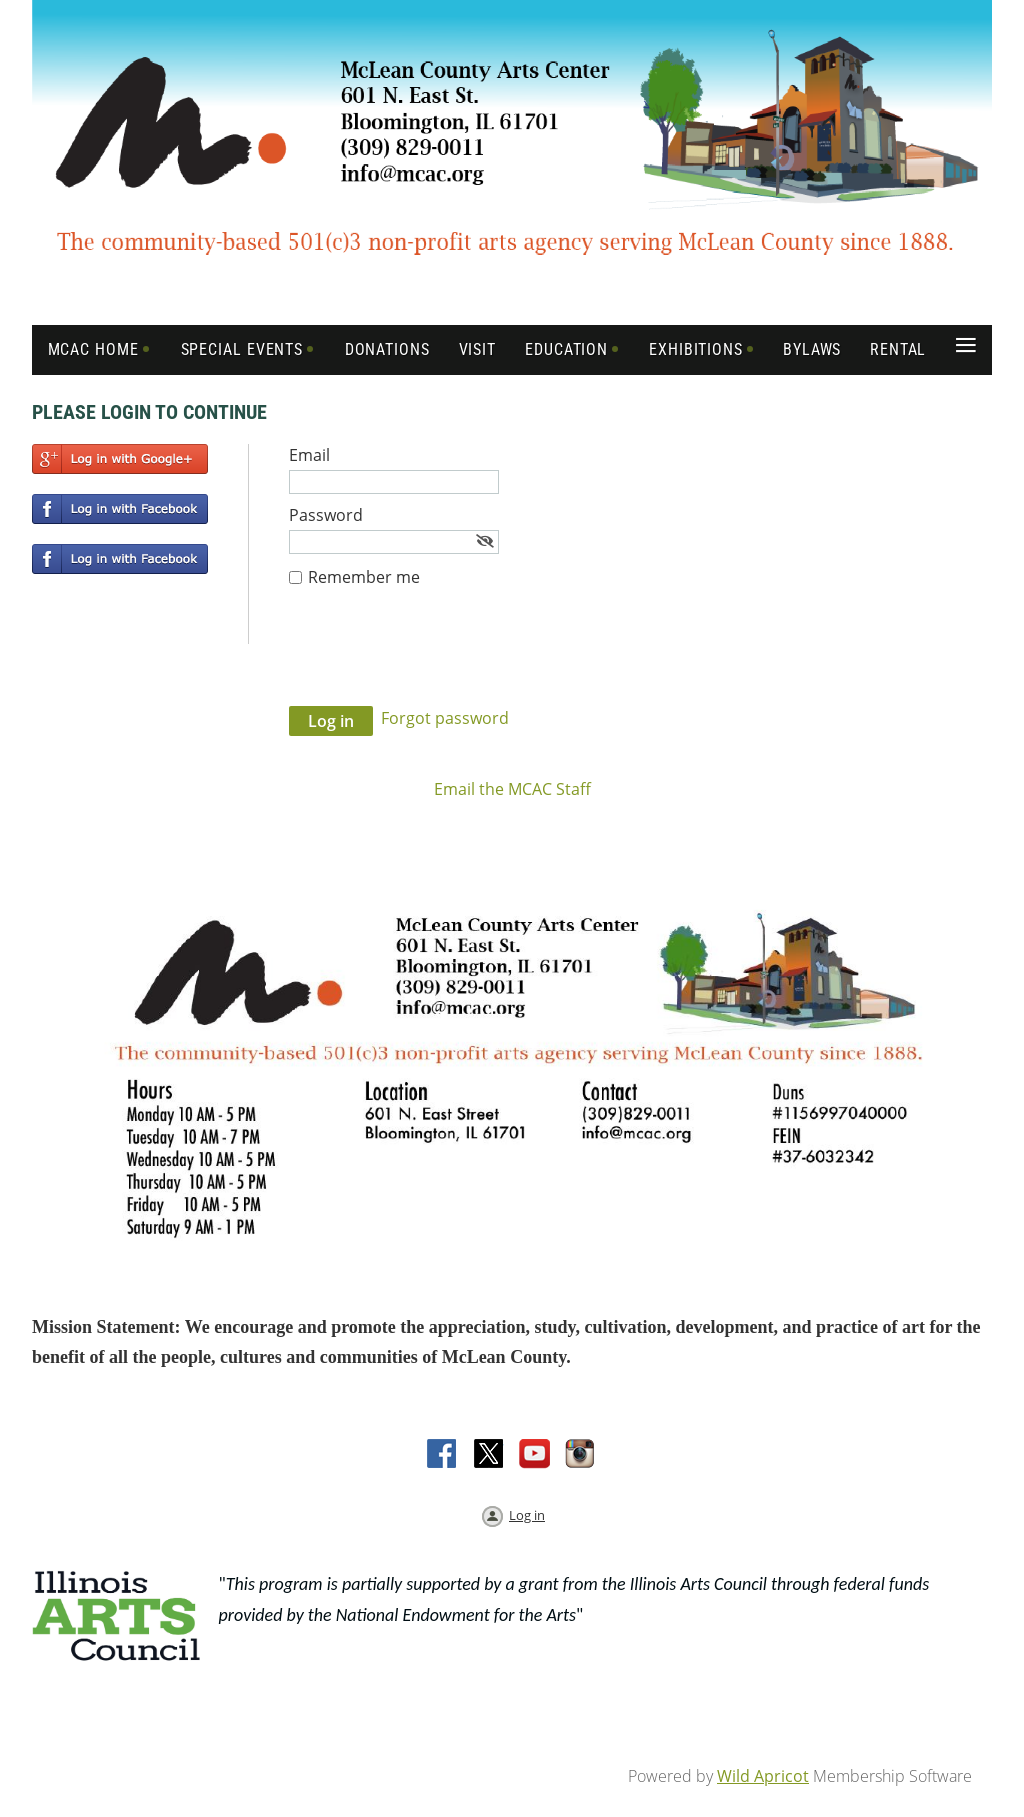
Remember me (364, 577)
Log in (527, 1515)
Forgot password (445, 718)
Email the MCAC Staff (512, 789)
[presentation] (441, 657)
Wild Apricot (763, 1776)
